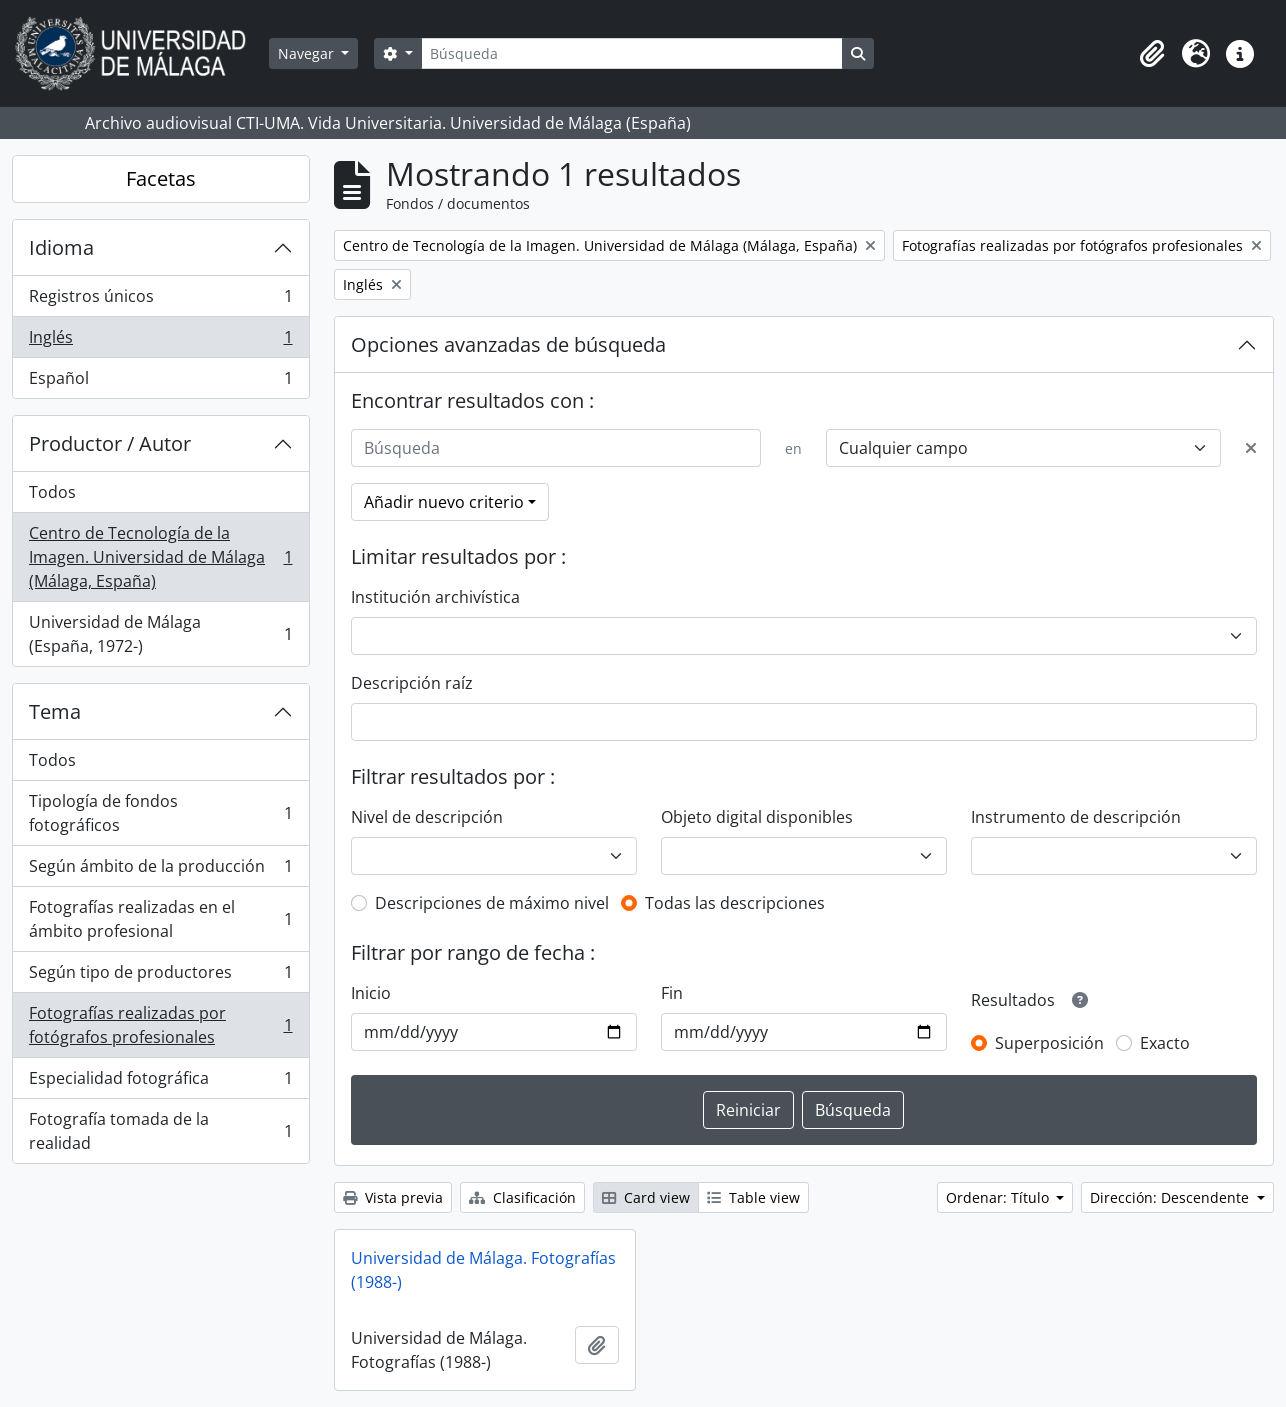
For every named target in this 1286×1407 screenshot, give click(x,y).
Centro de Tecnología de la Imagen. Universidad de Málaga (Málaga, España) (160, 557)
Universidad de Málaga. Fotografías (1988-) (483, 1270)
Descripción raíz (412, 683)
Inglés (160, 341)
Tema (55, 711)
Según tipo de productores (160, 976)
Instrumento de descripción (1076, 817)
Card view (646, 1197)
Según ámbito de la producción (160, 870)
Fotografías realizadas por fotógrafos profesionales (160, 1025)
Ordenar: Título (999, 1197)
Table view (753, 1197)
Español (160, 382)
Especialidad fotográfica (160, 1082)
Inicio (371, 993)
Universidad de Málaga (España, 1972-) (160, 634)
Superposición (1049, 1043)
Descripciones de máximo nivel (492, 903)
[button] (1152, 54)
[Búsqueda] (632, 53)
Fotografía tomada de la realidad (160, 1131)
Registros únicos (160, 300)
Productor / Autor (110, 443)
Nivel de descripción (427, 817)
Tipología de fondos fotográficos (160, 813)
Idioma (61, 247)
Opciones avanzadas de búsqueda (508, 344)
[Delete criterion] (1251, 448)
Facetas (161, 178)
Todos (52, 492)
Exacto (1165, 1043)
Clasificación (522, 1197)
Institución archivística (435, 597)
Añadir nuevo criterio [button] (444, 502)
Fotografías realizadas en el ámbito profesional (160, 919)
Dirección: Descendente (1171, 1197)
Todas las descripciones (735, 903)
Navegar (308, 53)
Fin (672, 993)
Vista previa (393, 1197)
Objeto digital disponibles (757, 817)
